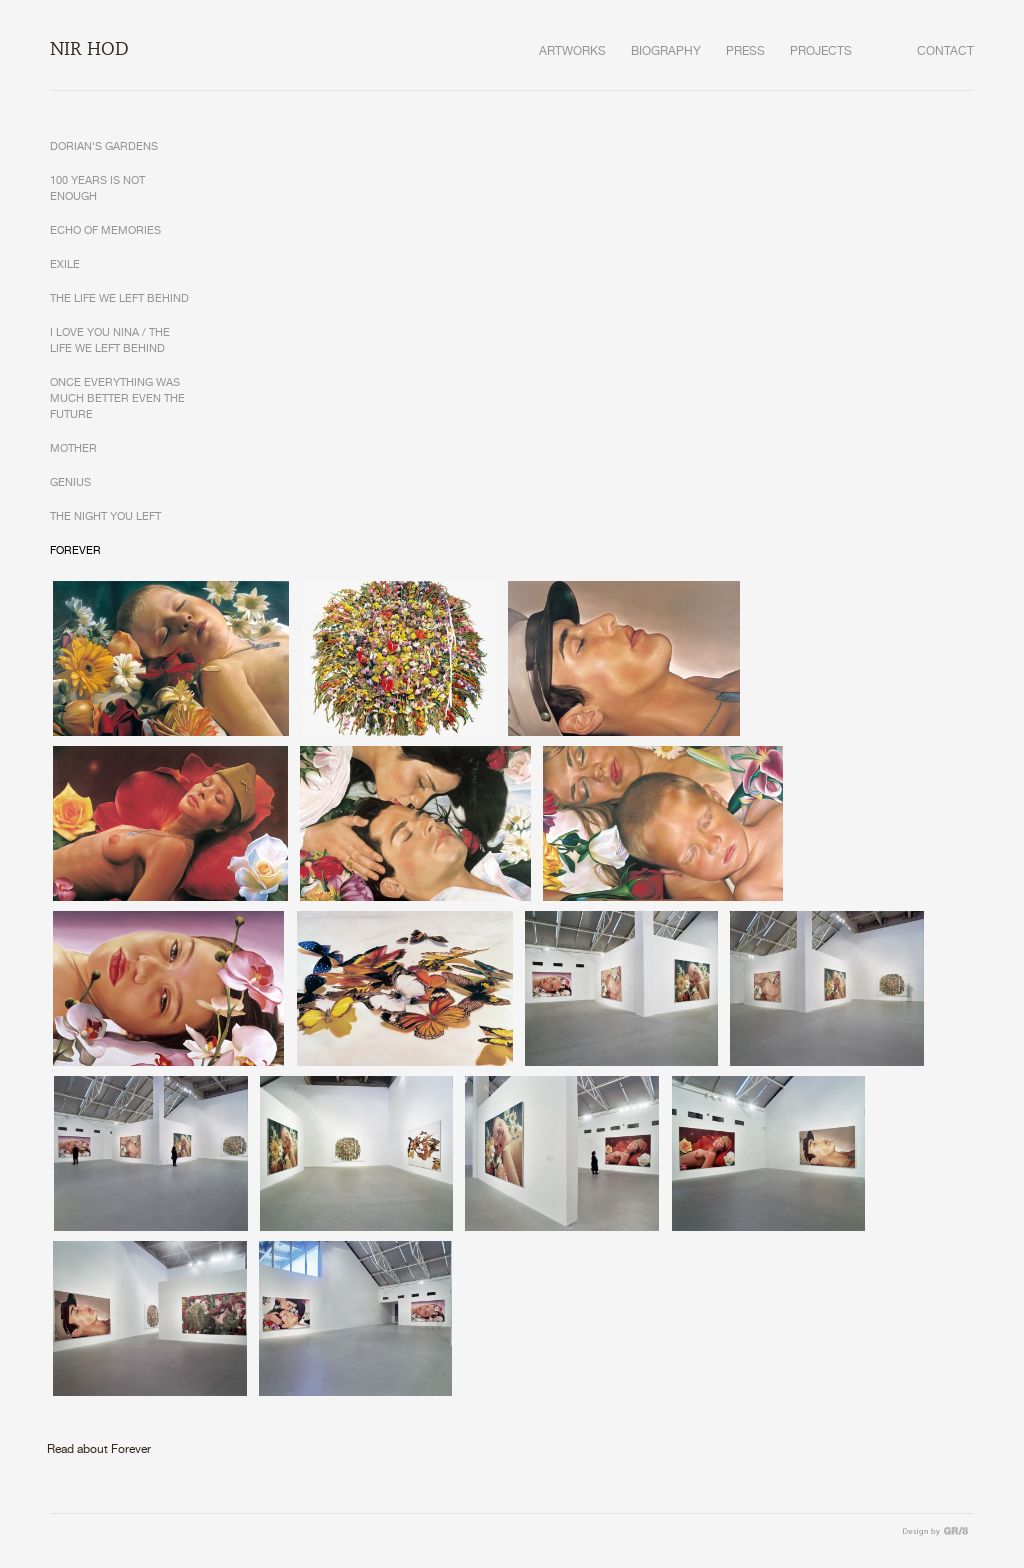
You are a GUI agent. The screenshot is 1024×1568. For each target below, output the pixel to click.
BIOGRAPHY (666, 51)
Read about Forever (99, 1449)
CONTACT (945, 51)
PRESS (745, 51)
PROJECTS (821, 51)
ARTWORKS (572, 51)
